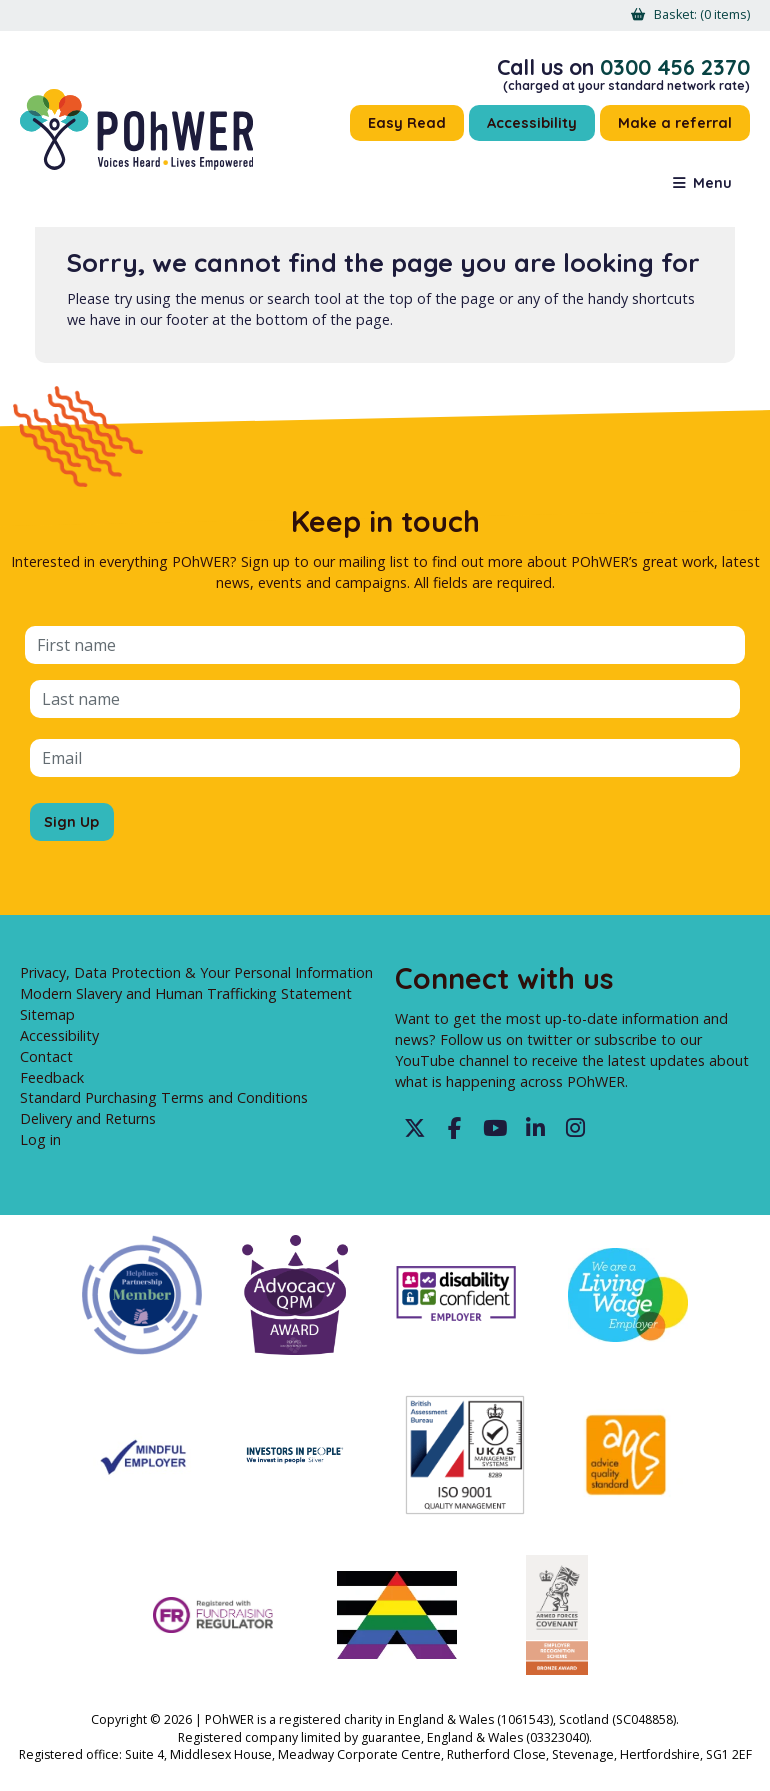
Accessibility (532, 123)
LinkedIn (535, 1129)
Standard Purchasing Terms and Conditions (164, 1097)
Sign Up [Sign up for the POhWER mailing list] (71, 822)
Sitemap (47, 1014)
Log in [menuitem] (40, 1139)
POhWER (136, 129)
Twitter (415, 1129)
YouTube (495, 1129)
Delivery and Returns (88, 1118)
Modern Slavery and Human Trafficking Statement (186, 993)
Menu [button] (712, 183)
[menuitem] (702, 14)
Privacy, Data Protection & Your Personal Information (196, 972)
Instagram (575, 1129)
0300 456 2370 (675, 66)
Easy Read (407, 123)
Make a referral (675, 123)
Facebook (455, 1129)
